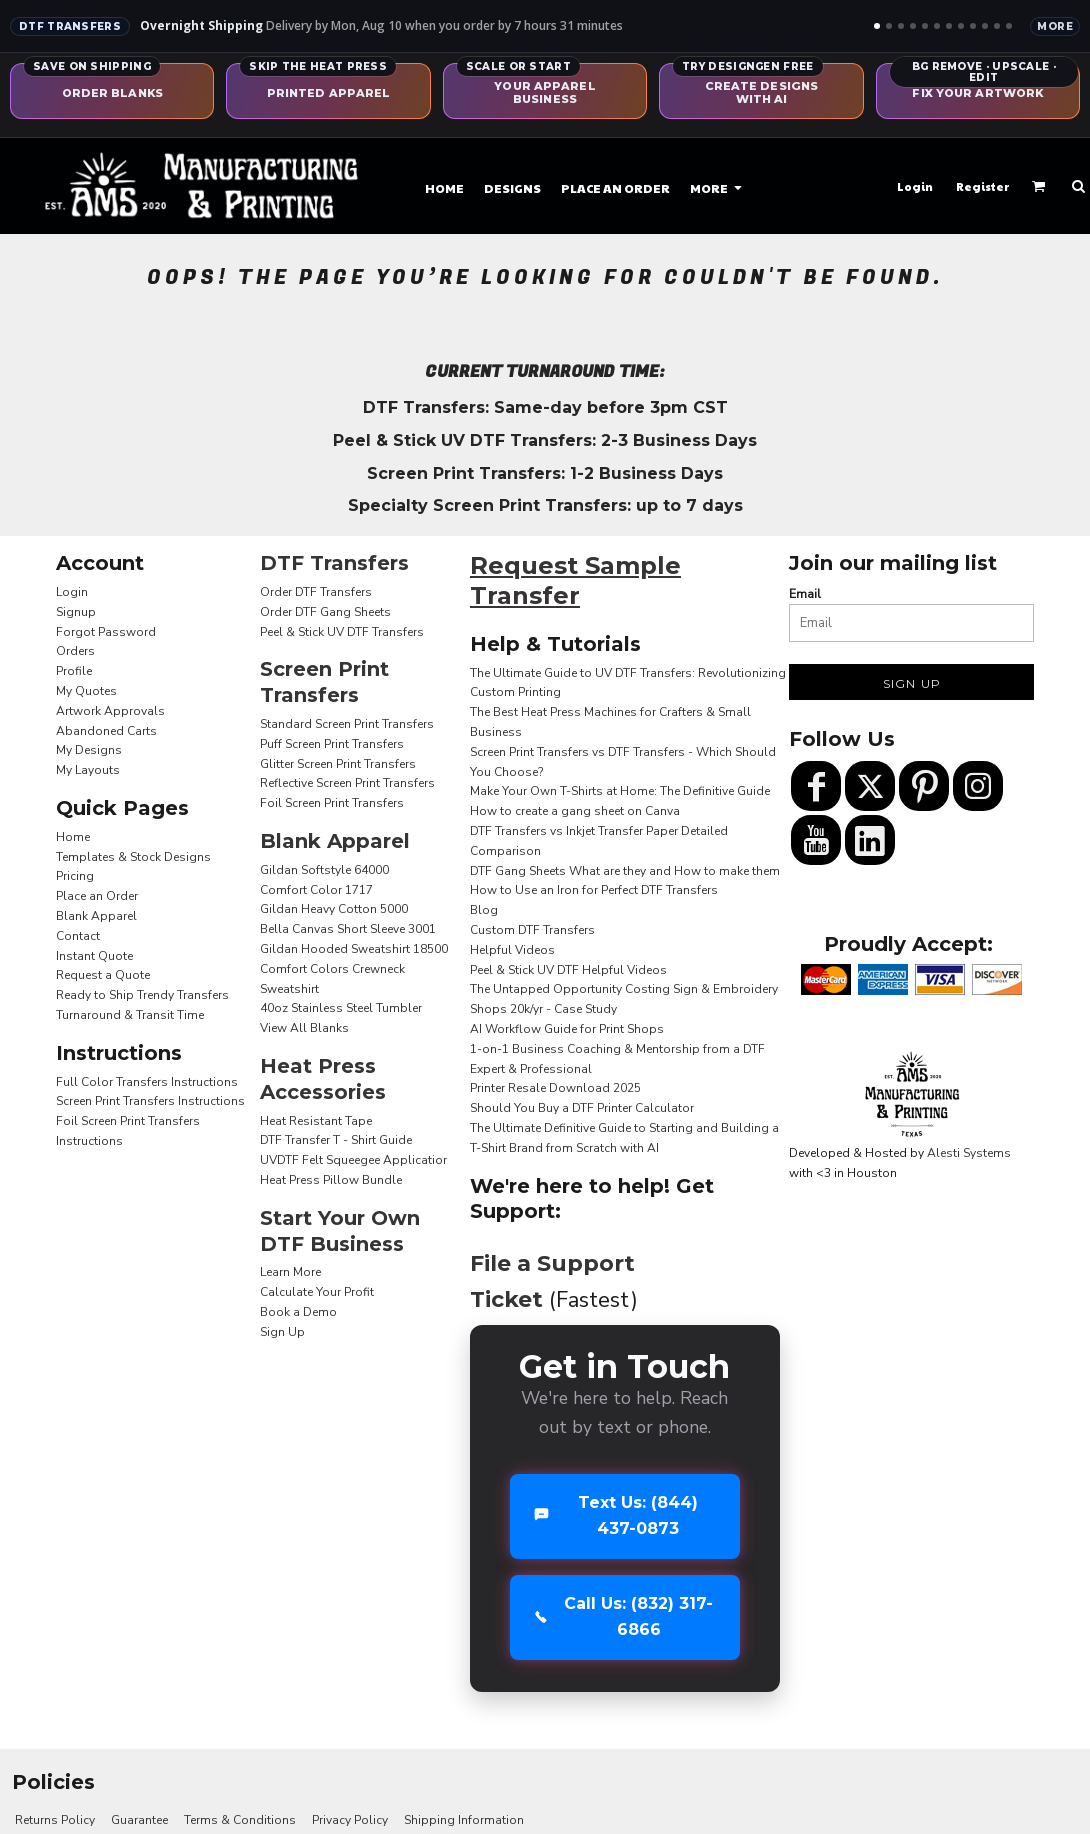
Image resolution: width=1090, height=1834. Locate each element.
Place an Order (97, 896)
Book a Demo (298, 1312)
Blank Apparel (96, 916)
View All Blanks (304, 1028)
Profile (74, 671)
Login (915, 186)
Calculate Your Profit (317, 1292)
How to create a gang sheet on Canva (575, 811)
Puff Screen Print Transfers (332, 744)
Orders (75, 651)
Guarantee (139, 1820)
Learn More (290, 1272)
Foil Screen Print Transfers (332, 803)
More (1055, 26)
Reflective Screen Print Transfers (347, 783)
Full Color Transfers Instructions (147, 1082)
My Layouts (88, 770)
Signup (76, 612)
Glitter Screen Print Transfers (338, 764)
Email (805, 594)
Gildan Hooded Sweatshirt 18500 (354, 949)
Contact (78, 936)
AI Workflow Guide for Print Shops (567, 1029)
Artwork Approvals (110, 711)
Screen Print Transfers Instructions (150, 1101)
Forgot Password (106, 632)
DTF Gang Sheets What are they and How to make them (625, 871)
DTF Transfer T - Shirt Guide (336, 1140)
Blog (484, 910)
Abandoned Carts (106, 731)
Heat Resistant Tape (316, 1121)
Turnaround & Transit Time (130, 1015)
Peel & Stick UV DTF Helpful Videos (568, 970)
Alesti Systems (969, 1153)
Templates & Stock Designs (133, 857)
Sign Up (282, 1332)
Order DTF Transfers (316, 592)
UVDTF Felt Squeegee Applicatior (353, 1160)
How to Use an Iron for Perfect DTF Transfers (594, 890)
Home (73, 837)
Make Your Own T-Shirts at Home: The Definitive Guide (620, 791)
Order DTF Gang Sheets (325, 612)
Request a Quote (103, 975)
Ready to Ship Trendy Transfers (142, 995)
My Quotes (86, 691)
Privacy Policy (350, 1820)
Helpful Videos (512, 950)
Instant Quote (94, 956)
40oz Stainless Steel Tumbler (341, 1008)
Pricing (75, 876)
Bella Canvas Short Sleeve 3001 (348, 929)
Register (982, 186)
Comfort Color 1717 (316, 890)
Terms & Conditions (240, 1820)
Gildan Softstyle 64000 (324, 870)
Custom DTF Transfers (532, 930)
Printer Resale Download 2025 (555, 1088)
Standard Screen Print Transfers (347, 724)
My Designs (89, 750)
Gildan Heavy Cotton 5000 (334, 909)
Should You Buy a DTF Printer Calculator (582, 1108)
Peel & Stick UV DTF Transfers (342, 632)
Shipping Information (464, 1820)
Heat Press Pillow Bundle (331, 1180)
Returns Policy (55, 1820)
